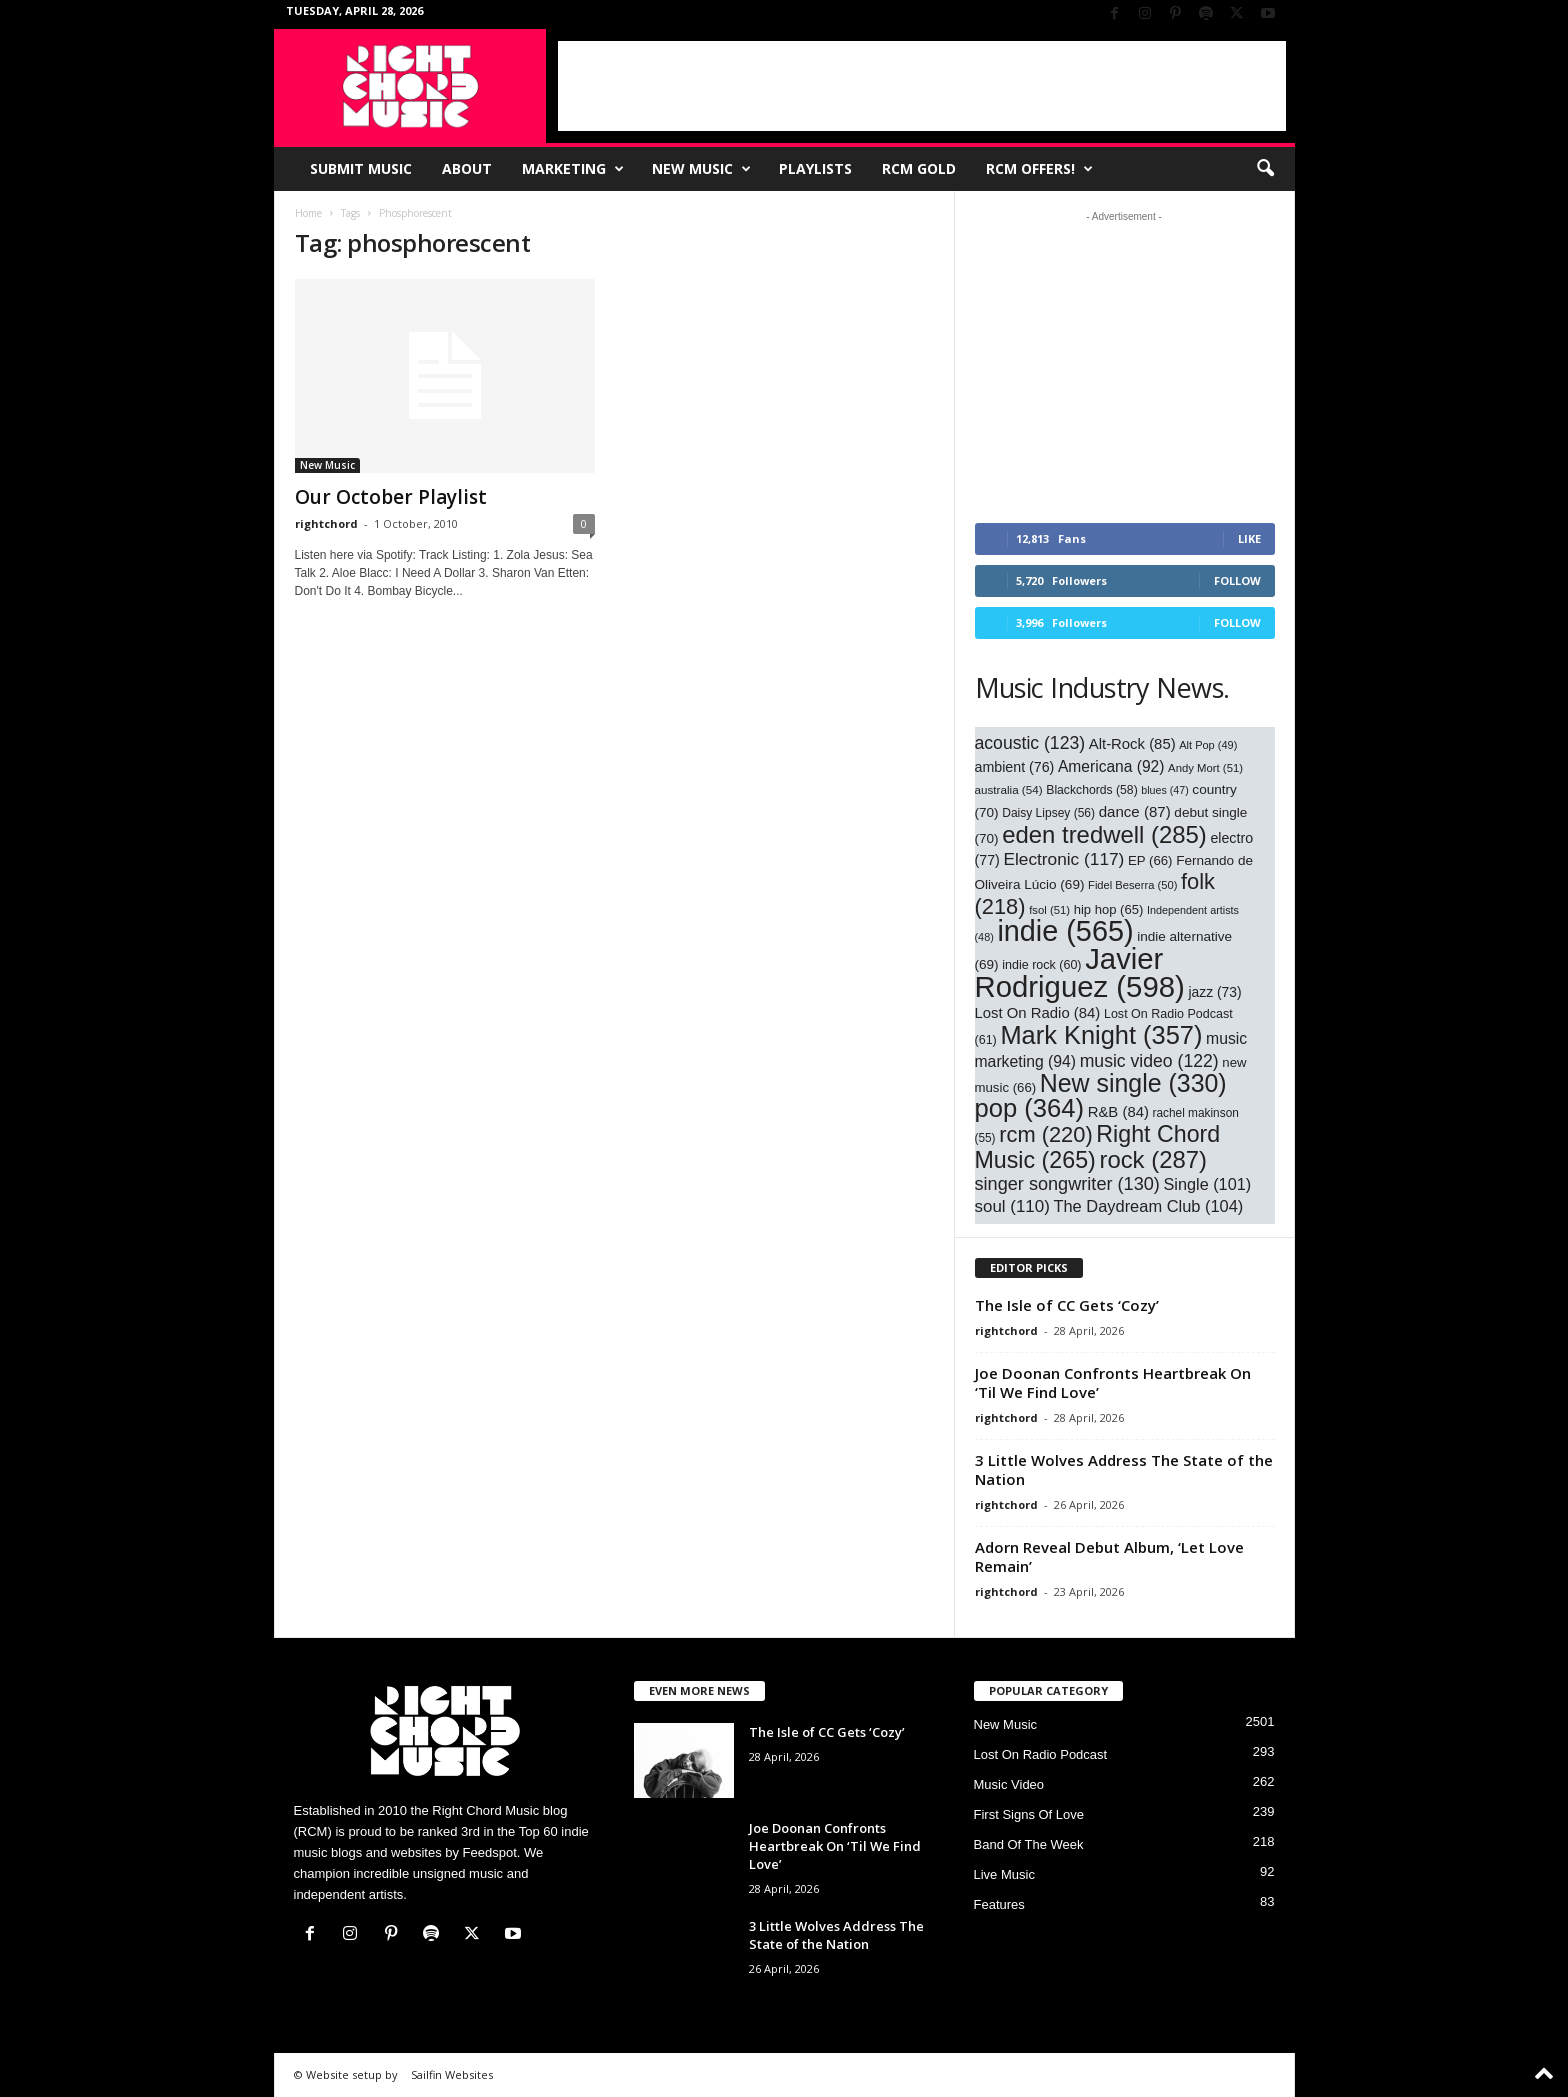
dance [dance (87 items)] (1135, 811)
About (467, 168)
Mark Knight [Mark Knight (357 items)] (1101, 1035)
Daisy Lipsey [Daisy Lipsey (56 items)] (1048, 813)
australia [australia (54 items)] (1009, 789)
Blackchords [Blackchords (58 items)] (1091, 790)
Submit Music (361, 168)
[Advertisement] (922, 86)
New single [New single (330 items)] (1133, 1083)
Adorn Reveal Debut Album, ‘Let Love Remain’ (1109, 1556)
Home (308, 213)
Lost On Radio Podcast (1041, 1754)
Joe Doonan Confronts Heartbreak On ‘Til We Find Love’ (1113, 1382)
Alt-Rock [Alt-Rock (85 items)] (1132, 744)
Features (999, 1904)
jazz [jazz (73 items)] (1214, 992)
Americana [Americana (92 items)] (1111, 766)
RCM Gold (919, 168)
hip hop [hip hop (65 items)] (1109, 909)
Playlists (815, 168)
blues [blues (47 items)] (1164, 790)
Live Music (1004, 1874)
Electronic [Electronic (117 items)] (1063, 859)
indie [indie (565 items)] (1065, 931)
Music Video (1009, 1784)
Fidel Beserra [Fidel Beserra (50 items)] (1132, 885)
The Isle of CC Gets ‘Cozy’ (1067, 1305)
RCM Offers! (1039, 169)
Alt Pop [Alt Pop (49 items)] (1208, 745)
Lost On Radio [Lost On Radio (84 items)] (1038, 1013)
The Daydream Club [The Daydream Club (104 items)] (1148, 1206)
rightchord (326, 523)
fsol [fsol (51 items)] (1049, 910)
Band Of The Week (1029, 1844)
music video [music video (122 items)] (1149, 1061)
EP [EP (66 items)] (1150, 860)
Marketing (573, 169)
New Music (701, 169)
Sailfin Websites (452, 2074)
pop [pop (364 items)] (1030, 1108)
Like (1249, 538)
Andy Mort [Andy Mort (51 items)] (1205, 768)
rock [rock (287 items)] (1153, 1159)
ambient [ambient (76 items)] (1015, 767)
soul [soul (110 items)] (1012, 1206)
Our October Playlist (391, 497)
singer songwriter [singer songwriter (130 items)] (1067, 1184)
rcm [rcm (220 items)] (1046, 1134)
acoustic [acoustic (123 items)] (1030, 743)
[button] (1265, 169)
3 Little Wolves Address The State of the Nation (1124, 1469)
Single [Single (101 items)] (1208, 1184)
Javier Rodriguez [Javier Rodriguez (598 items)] (1080, 972)
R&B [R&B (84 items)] (1118, 1112)
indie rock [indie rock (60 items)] (1041, 965)
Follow (1237, 580)
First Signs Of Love (1029, 1814)
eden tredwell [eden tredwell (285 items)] (1104, 834)
